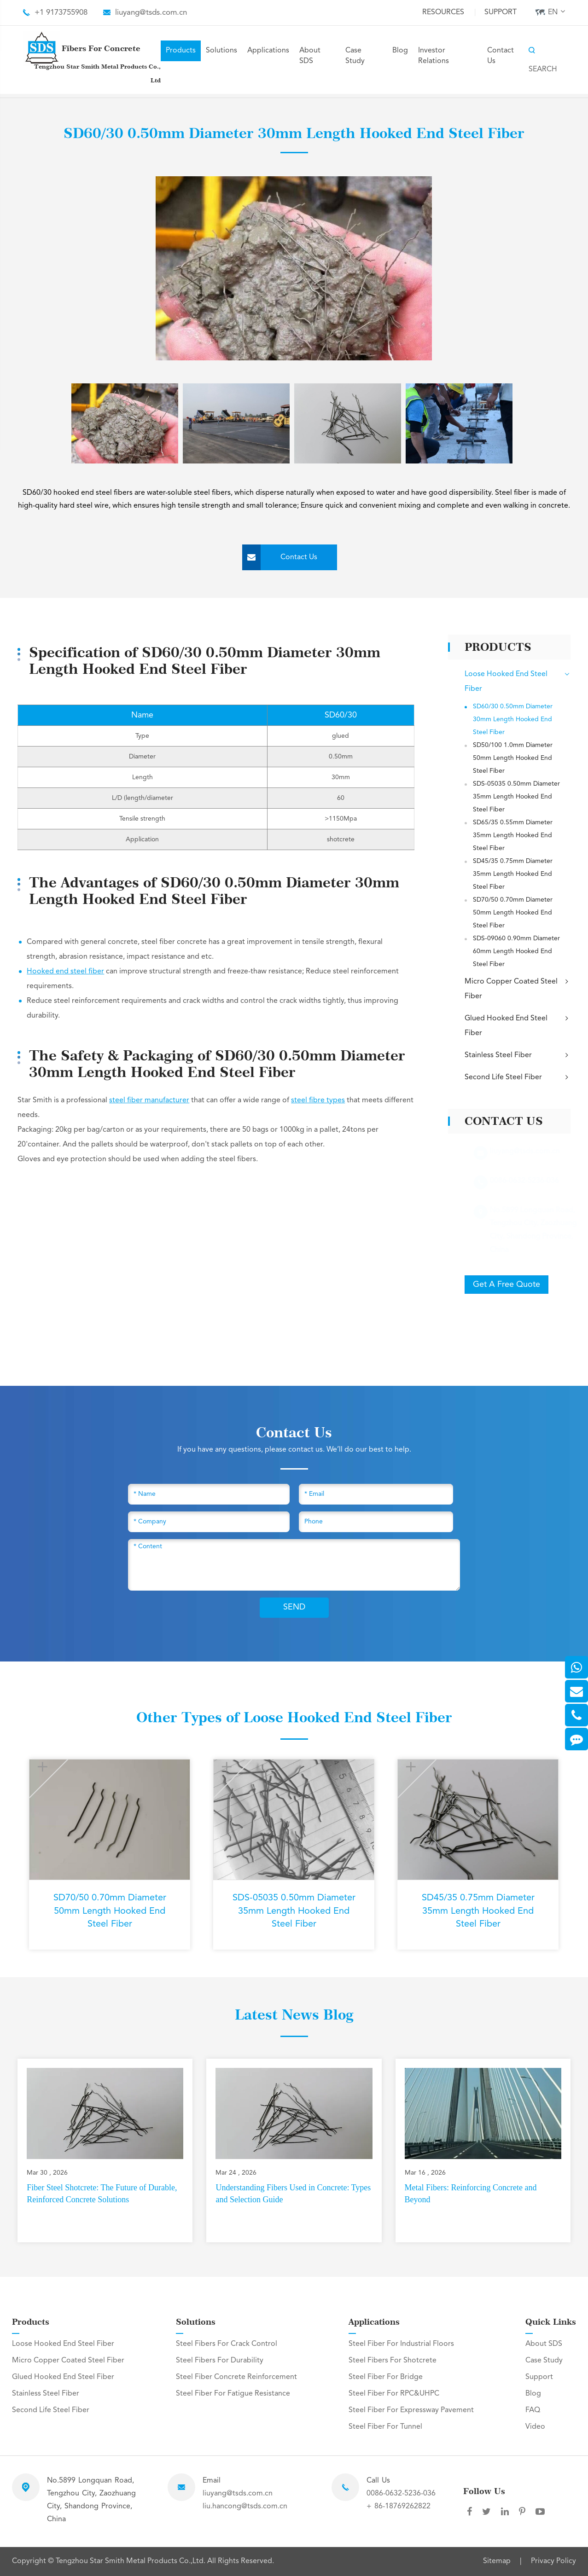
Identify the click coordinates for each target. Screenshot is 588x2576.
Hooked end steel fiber (65, 971)
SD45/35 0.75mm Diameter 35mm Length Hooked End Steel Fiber (513, 874)
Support (500, 12)
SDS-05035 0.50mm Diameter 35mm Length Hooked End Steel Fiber (516, 797)
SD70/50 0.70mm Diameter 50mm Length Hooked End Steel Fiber (513, 913)
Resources (443, 12)
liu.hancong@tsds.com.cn (245, 2506)
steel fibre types (318, 1100)
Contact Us (500, 56)
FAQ (532, 2410)
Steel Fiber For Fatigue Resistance (233, 2393)
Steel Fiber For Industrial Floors (401, 2344)
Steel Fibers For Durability (219, 2360)
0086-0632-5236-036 (401, 2493)
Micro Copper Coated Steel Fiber (517, 988)
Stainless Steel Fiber (517, 1055)
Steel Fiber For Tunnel (385, 2427)
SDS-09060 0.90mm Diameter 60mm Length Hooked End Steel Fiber (516, 951)
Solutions (221, 50)
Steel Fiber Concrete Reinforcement (236, 2377)
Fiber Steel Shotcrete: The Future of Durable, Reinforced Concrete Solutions (102, 2193)
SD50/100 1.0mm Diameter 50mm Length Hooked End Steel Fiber (513, 758)
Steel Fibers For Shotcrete (393, 2360)
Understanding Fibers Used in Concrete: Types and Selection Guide (293, 2193)
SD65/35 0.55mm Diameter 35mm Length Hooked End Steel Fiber (513, 835)
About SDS (309, 56)
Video (535, 2427)
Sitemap (497, 2561)
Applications (268, 50)
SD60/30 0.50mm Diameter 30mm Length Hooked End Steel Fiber (513, 719)
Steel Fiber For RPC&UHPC (394, 2393)
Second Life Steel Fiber (517, 1077)
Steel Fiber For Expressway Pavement (411, 2410)
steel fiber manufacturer (149, 1100)
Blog (400, 50)
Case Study (355, 56)
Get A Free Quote (506, 1284)
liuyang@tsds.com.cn (151, 13)
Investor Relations (433, 56)
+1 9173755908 (61, 13)
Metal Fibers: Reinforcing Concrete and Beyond (471, 2193)
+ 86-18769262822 (399, 2506)
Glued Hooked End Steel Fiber (517, 1025)
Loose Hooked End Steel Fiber (517, 681)
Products (181, 50)
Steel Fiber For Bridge (386, 2377)
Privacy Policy (553, 2561)
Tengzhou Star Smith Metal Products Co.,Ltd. (131, 2561)
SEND (294, 1607)
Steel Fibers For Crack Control (226, 2344)
